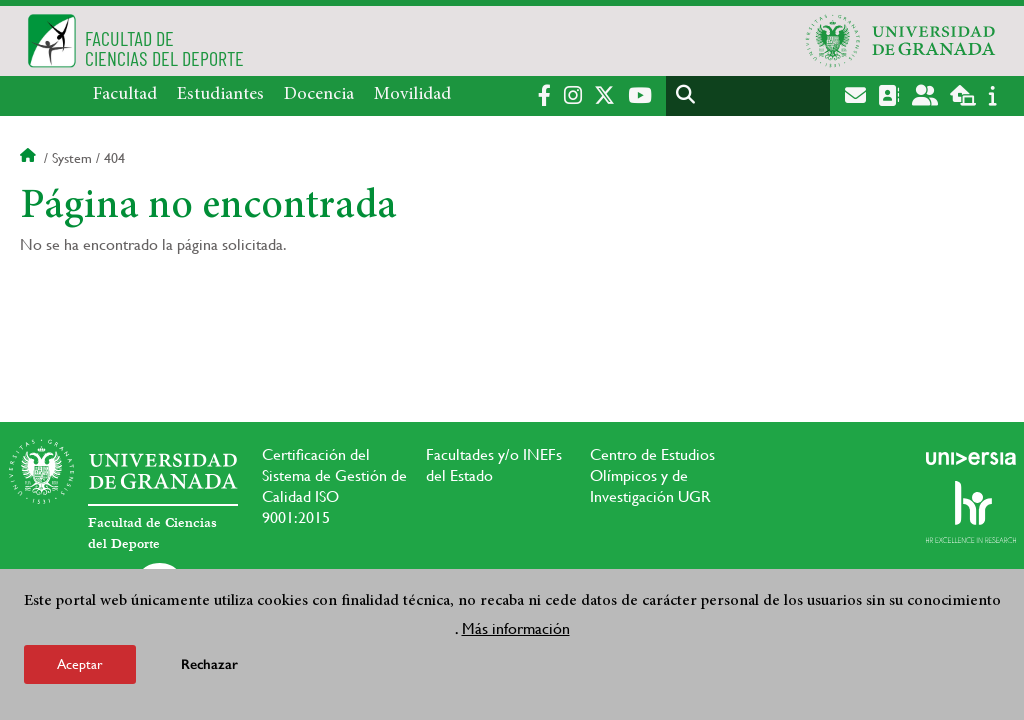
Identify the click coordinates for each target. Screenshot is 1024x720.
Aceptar (80, 664)
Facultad (125, 95)
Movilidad (412, 95)
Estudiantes (220, 95)
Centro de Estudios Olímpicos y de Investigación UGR (652, 475)
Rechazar (209, 664)
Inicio (30, 158)
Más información (516, 628)
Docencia (319, 95)
